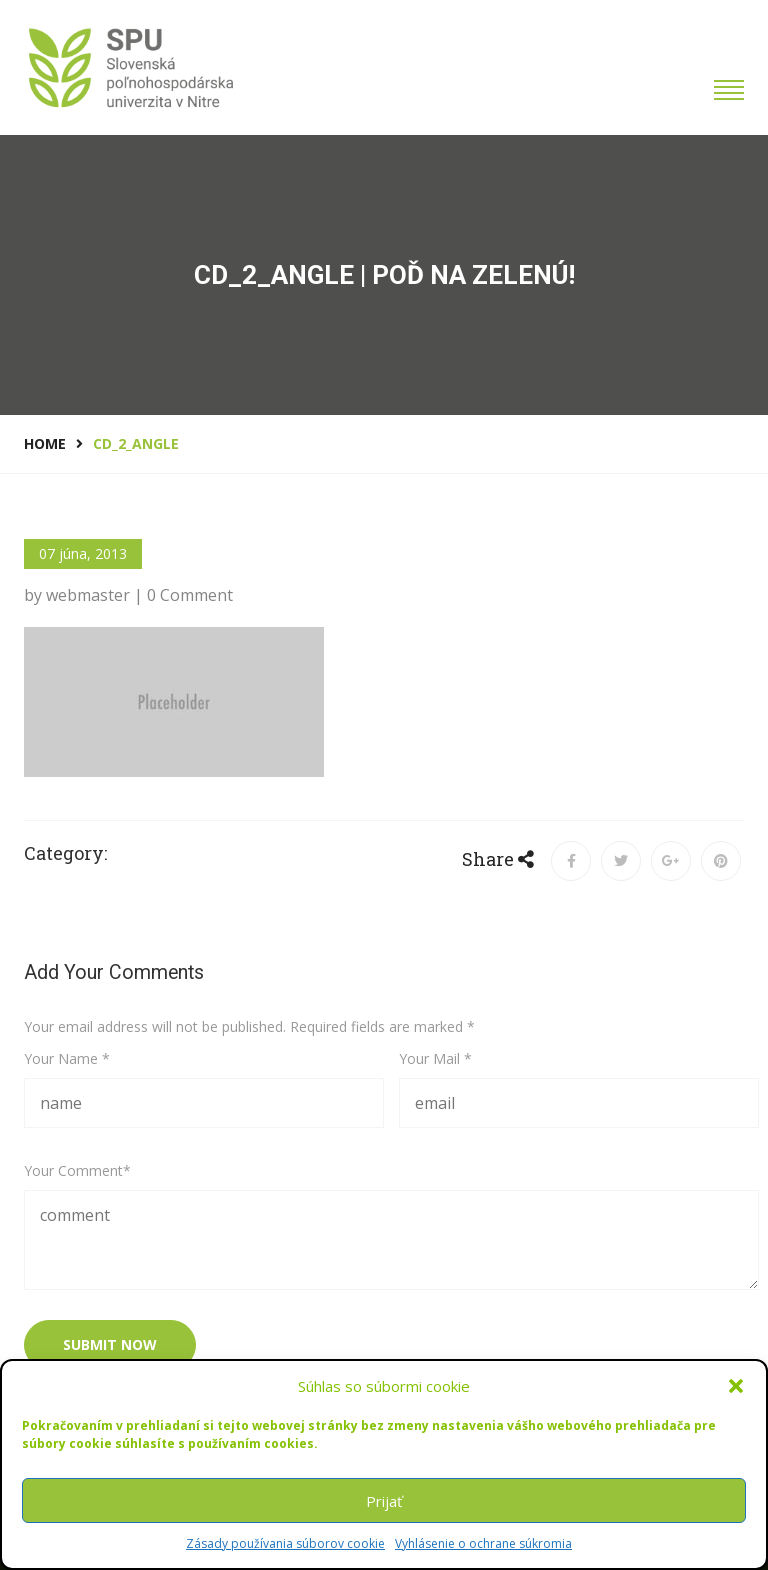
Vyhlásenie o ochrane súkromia (483, 1543)
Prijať (384, 1501)
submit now (110, 1344)
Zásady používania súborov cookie (285, 1543)
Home (45, 443)
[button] (736, 1386)
